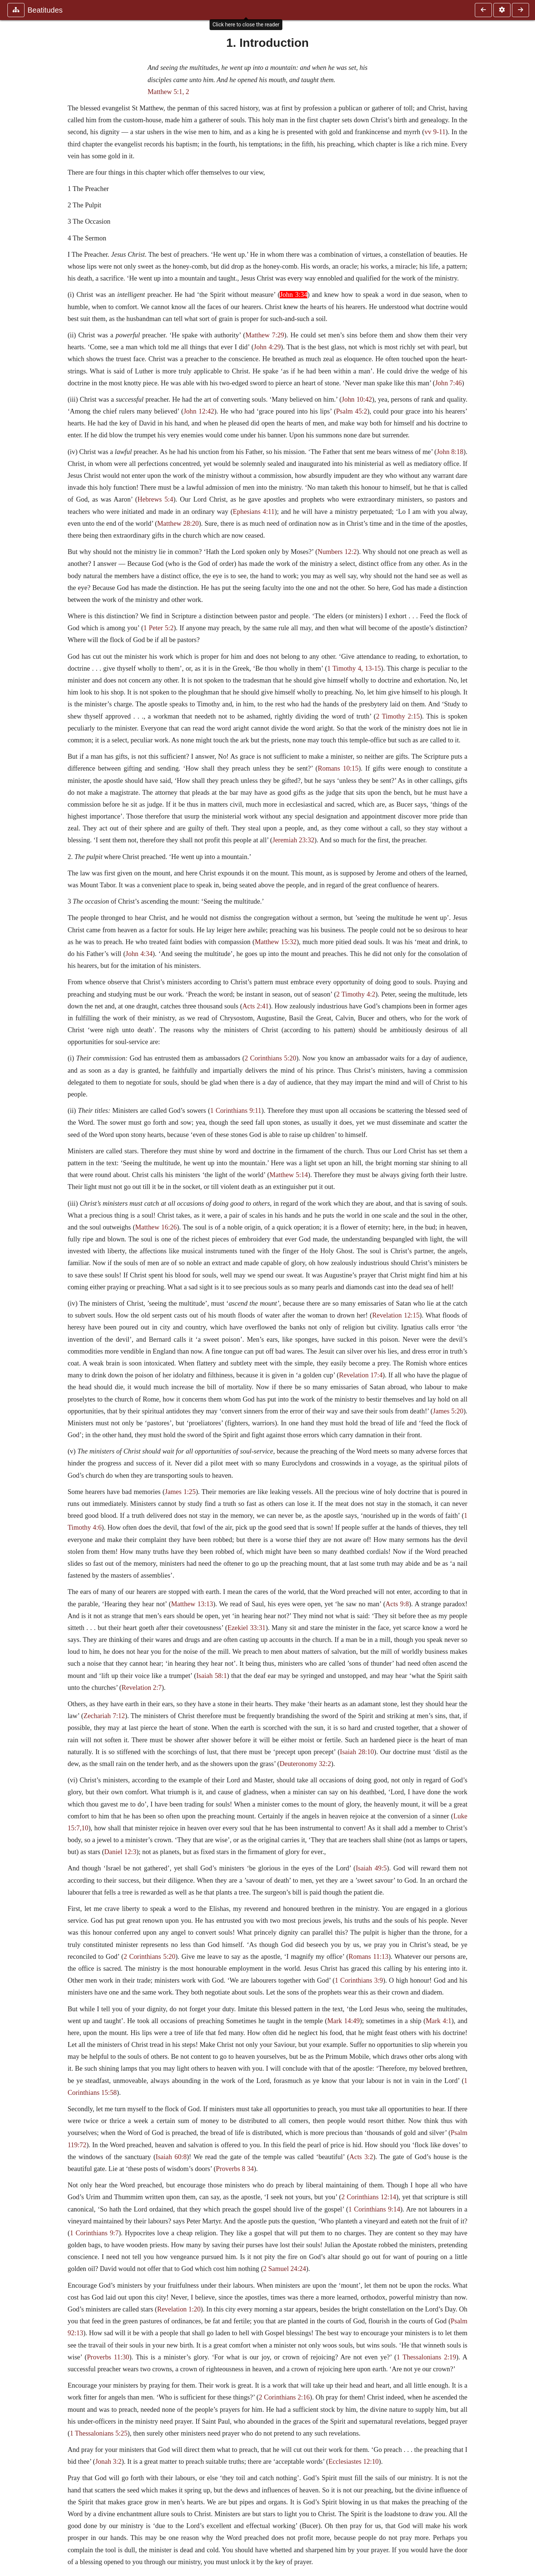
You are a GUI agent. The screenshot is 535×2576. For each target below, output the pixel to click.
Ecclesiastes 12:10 (353, 2461)
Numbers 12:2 (337, 551)
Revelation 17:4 (360, 1375)
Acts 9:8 (397, 1604)
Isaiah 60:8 (171, 2157)
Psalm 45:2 (351, 411)
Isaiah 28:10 (357, 1752)
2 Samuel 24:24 (284, 2268)
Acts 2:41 (255, 1006)
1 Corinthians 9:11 (236, 1110)
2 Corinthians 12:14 (368, 2197)
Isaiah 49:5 (371, 1868)
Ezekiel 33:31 (246, 1628)
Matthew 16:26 (156, 1227)
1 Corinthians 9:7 (94, 2233)
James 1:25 (180, 1492)
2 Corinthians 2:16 (284, 2397)
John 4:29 (267, 347)
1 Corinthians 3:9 (359, 1980)
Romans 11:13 (368, 1956)
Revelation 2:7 (141, 1687)
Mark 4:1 (438, 2021)
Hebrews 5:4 (155, 499)
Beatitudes (45, 10)
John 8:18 (450, 452)
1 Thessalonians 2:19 (426, 2357)
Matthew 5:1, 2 (168, 91)
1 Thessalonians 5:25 (98, 2433)
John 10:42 (357, 399)
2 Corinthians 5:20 (270, 1058)
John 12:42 (199, 411)
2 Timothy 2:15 (398, 716)
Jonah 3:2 (108, 2461)
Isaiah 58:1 (211, 1675)
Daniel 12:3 (120, 1852)
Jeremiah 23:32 (293, 840)
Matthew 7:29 (264, 335)
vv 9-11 (434, 132)
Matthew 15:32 (276, 942)
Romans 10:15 (338, 768)
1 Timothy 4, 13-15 (354, 668)
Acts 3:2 (361, 2157)
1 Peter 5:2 (158, 628)
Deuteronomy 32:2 (305, 1763)
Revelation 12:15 (395, 1315)
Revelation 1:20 (179, 2309)
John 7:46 (448, 383)
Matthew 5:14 (288, 1175)
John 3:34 (293, 294)
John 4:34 (139, 954)
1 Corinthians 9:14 (374, 2209)
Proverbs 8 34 (235, 2168)
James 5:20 (448, 1411)
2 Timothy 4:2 (355, 994)
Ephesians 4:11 (254, 511)
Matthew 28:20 (178, 523)
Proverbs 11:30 (108, 2357)
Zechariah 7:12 (104, 1716)
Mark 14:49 (343, 2021)
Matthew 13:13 (192, 1604)
